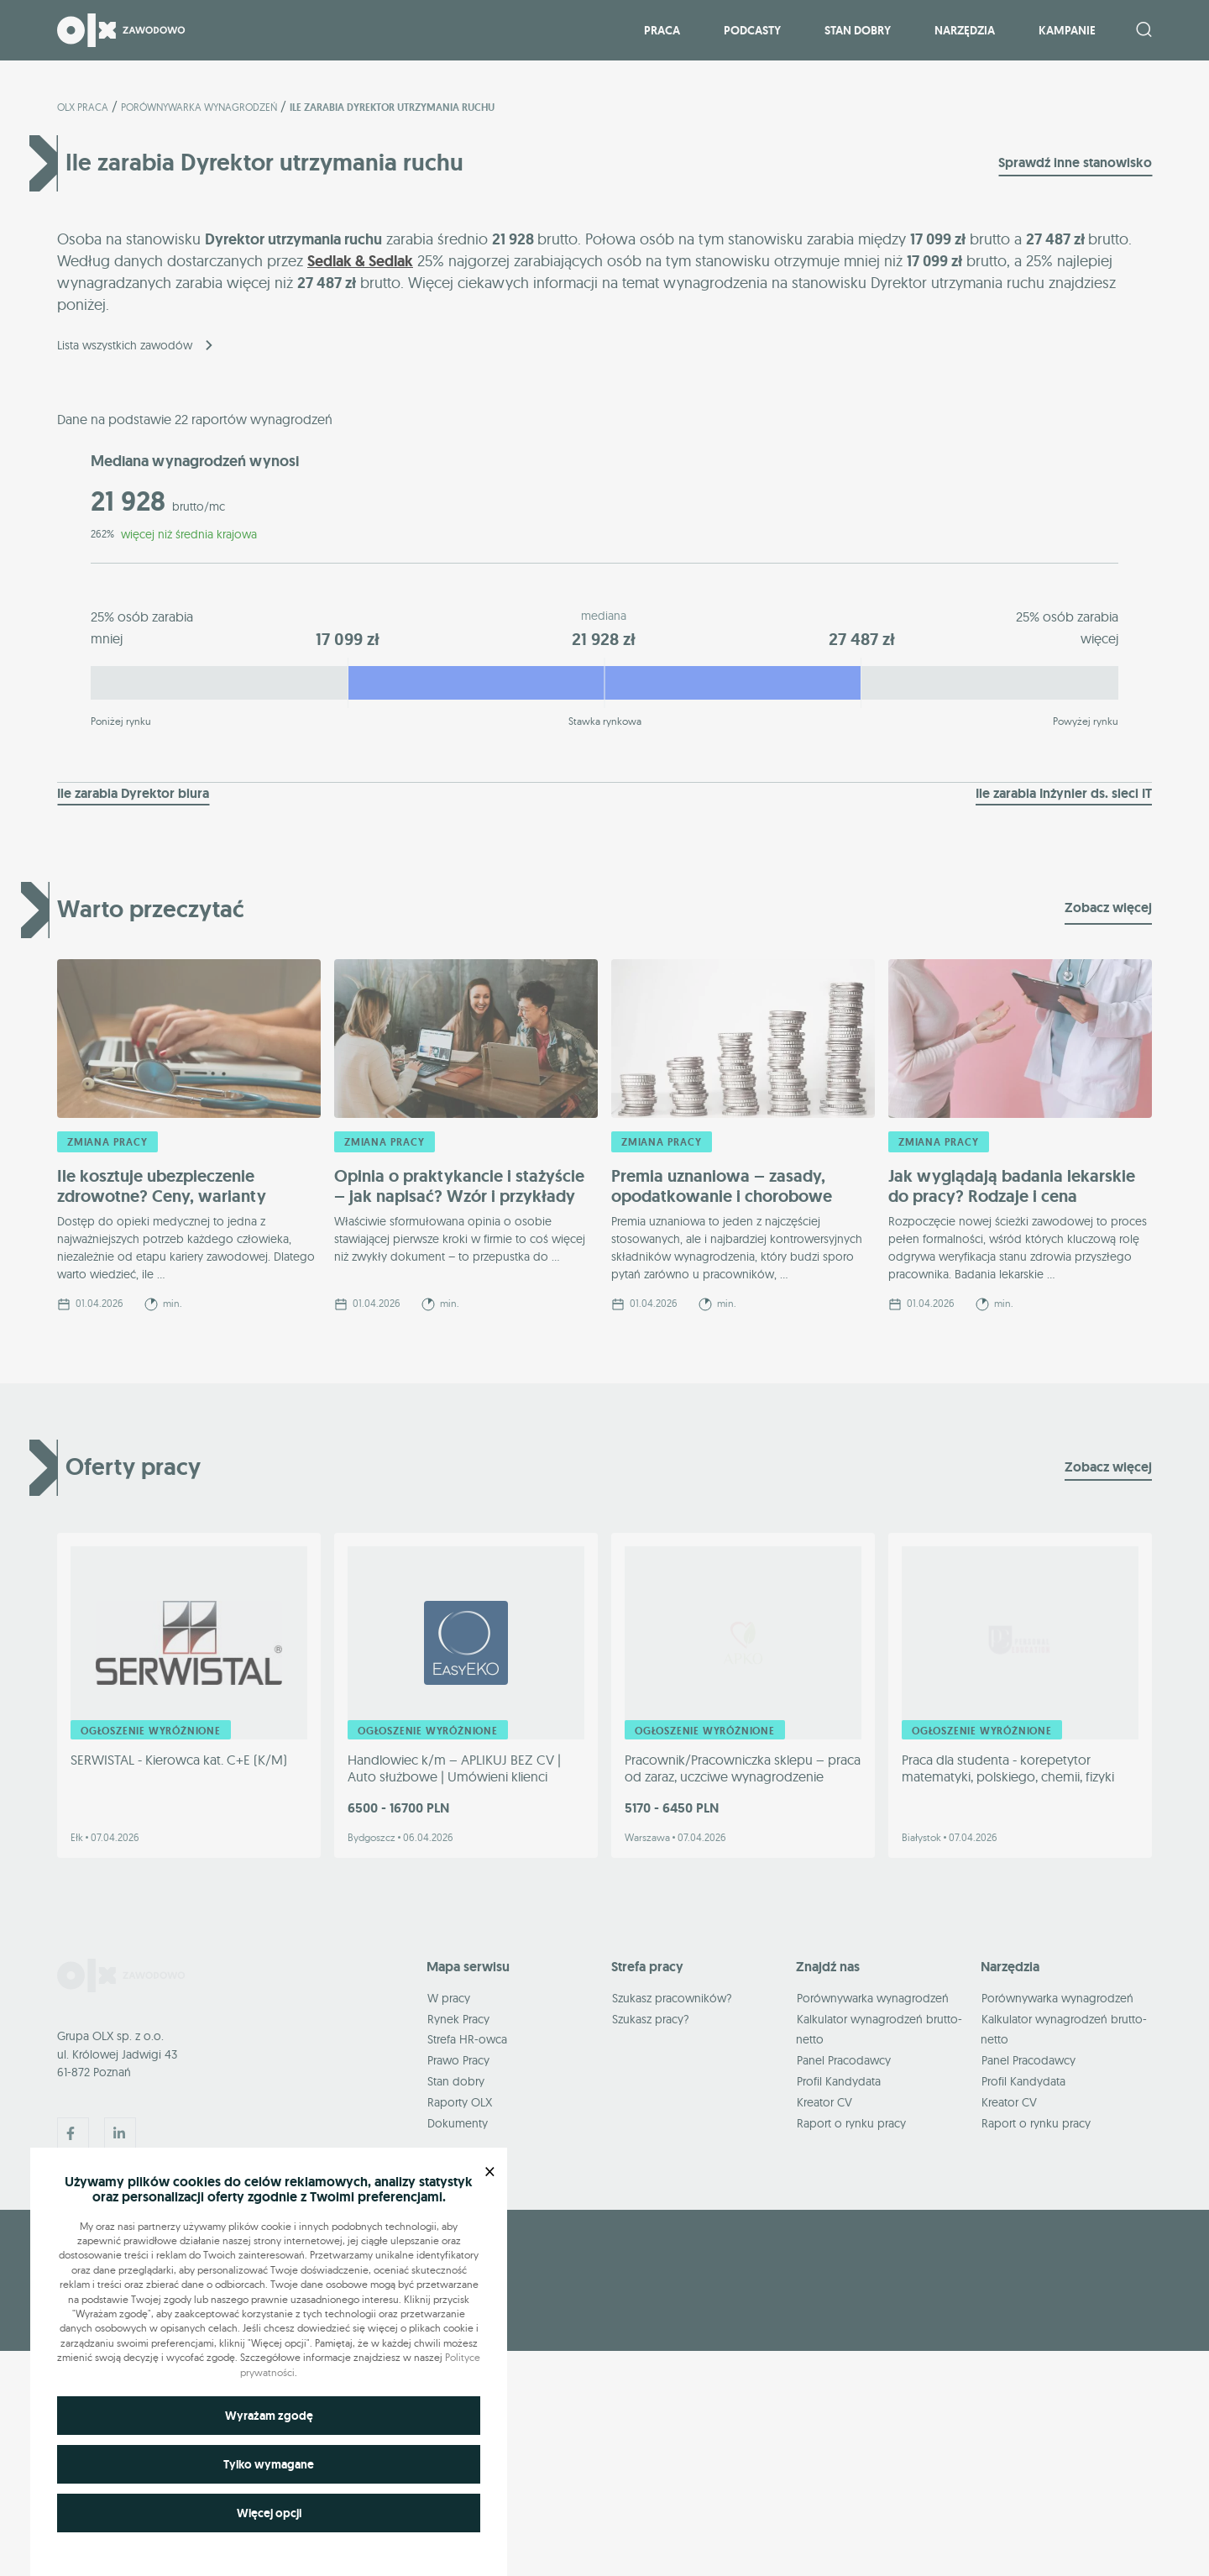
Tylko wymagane (268, 2464)
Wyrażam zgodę (269, 2415)
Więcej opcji (269, 2513)
